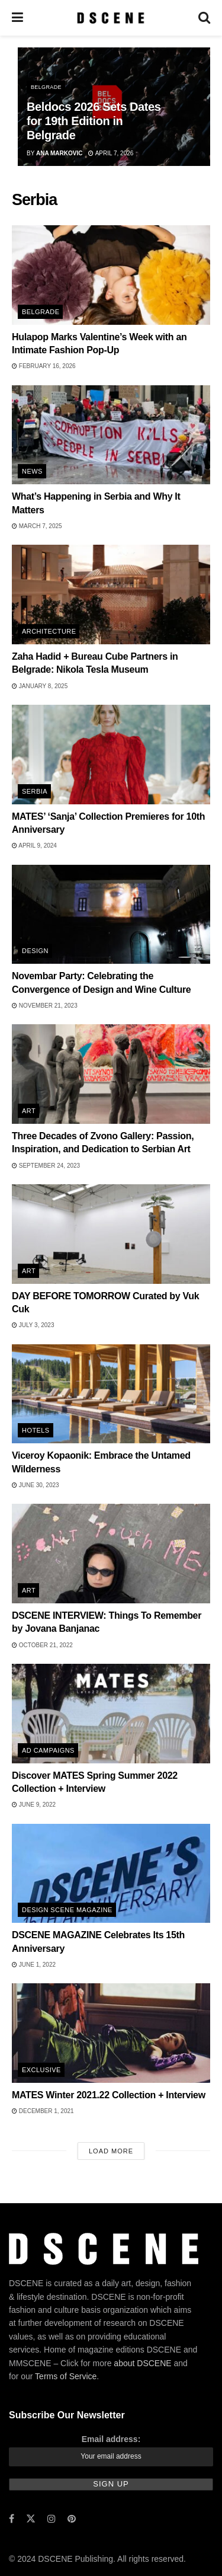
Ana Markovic (59, 153)
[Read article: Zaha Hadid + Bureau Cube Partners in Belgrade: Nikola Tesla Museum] (111, 594)
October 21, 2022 (42, 1645)
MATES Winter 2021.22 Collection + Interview (108, 2095)
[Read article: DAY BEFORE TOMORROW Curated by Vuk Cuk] (111, 1234)
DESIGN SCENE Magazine (67, 1909)
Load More (111, 2151)
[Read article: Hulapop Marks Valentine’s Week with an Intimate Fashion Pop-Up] (111, 275)
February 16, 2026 (44, 366)
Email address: (111, 2439)
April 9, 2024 (34, 845)
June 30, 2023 (35, 1485)
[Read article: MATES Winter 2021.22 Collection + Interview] (111, 2033)
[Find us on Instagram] (51, 2519)
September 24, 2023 (46, 1165)
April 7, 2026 (110, 153)
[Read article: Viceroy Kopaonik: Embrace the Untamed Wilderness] (111, 1394)
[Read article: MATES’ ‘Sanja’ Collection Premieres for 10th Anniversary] (111, 754)
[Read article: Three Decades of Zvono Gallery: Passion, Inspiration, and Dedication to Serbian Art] (111, 1074)
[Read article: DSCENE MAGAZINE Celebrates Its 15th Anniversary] (111, 1873)
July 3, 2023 (33, 1325)
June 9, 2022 (34, 1804)
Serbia (34, 791)
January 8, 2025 (39, 686)
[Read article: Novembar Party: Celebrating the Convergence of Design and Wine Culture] (111, 914)
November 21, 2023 (45, 1005)
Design (35, 950)
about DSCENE (142, 2363)
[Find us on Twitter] (31, 2519)
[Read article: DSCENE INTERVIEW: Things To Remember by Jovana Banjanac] (111, 1553)
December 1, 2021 (43, 2111)
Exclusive (41, 2069)
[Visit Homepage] (110, 18)
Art (29, 1110)
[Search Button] (204, 18)
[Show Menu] (17, 18)
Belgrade (46, 87)
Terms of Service (65, 2376)
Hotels (36, 1430)
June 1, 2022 (34, 1964)
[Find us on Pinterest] (71, 2519)
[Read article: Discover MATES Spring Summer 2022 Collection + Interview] (111, 1713)
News (32, 471)
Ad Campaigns (48, 1750)
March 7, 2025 (37, 526)
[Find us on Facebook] (11, 2519)
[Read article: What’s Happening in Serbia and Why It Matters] (111, 435)
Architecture (49, 631)
